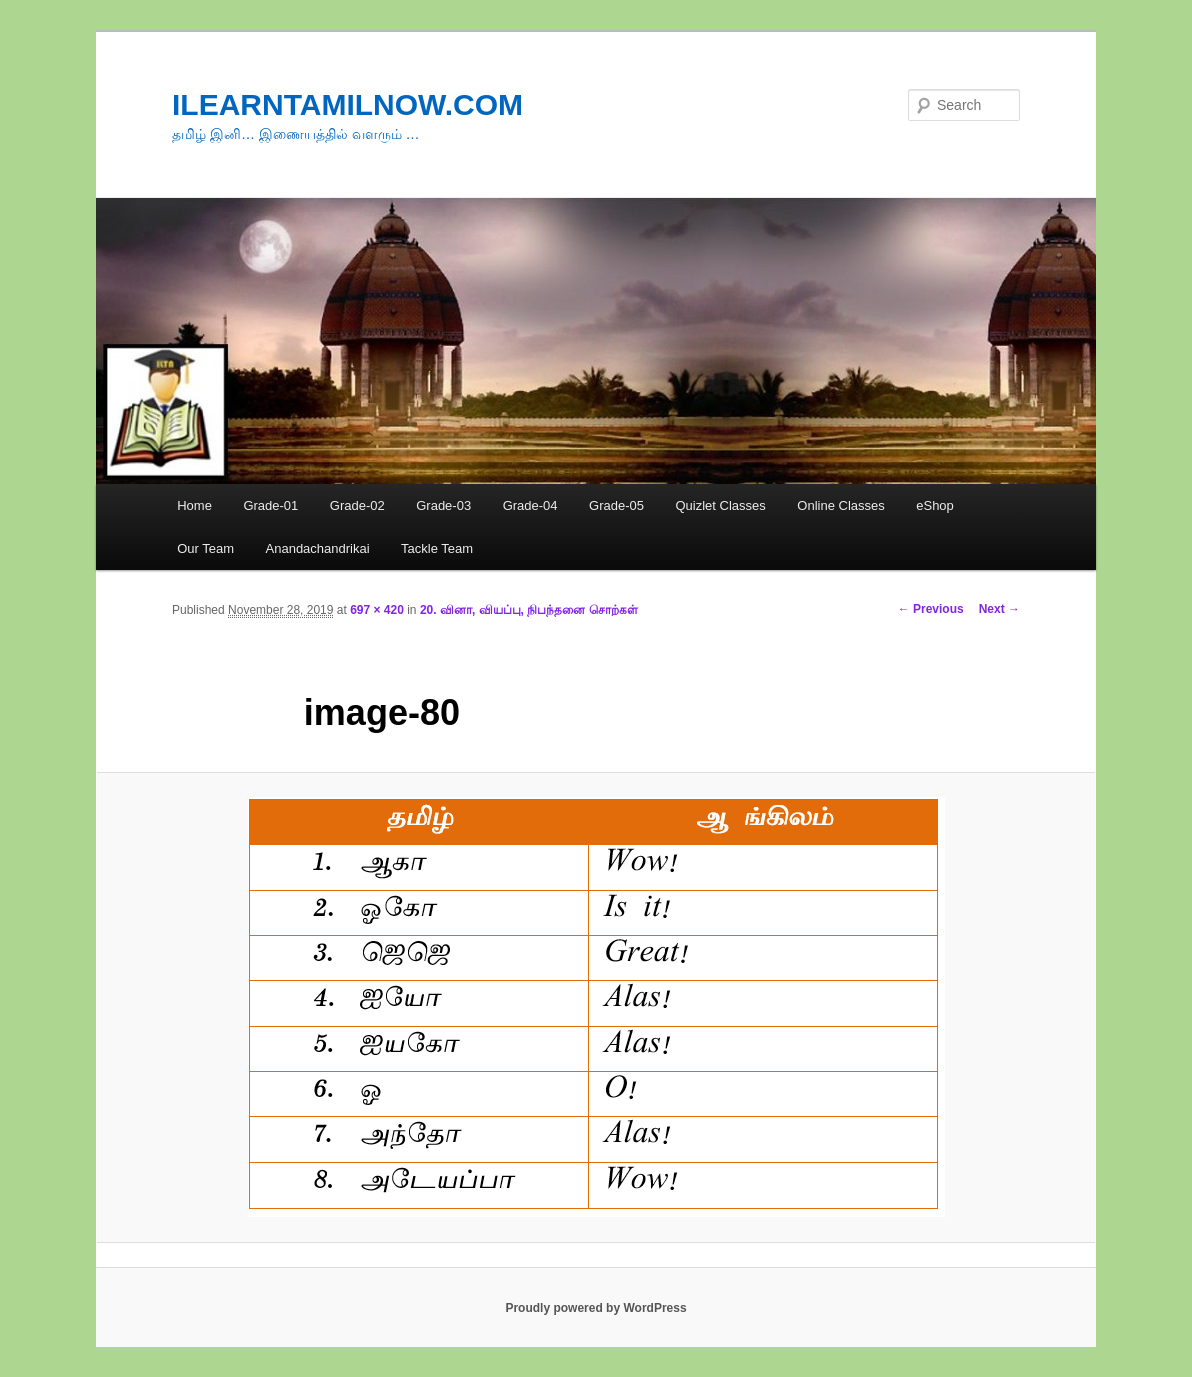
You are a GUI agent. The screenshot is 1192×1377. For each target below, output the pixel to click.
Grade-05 (616, 505)
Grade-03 (443, 505)
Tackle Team (437, 548)
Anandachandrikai (318, 548)
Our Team (205, 548)
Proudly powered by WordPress (595, 1308)
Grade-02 (357, 505)
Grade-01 (270, 505)
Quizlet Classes (720, 505)
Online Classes (840, 505)
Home (194, 505)
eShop (935, 505)
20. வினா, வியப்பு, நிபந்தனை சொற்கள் (529, 610)
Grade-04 (530, 505)
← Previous (931, 609)
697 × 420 (377, 610)
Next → (999, 609)
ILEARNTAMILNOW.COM (347, 104)
